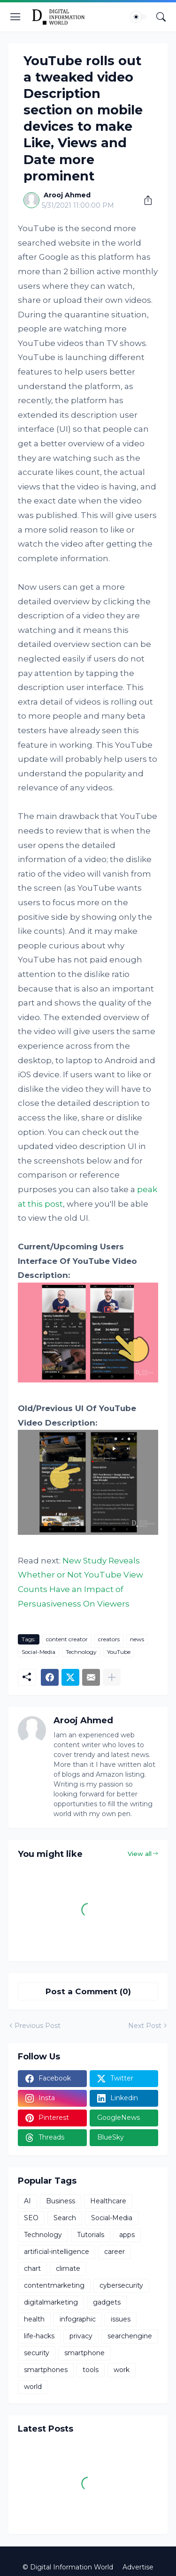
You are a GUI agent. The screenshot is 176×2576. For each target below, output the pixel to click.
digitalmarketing (51, 2302)
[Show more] (112, 1677)
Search (65, 2218)
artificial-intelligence (56, 2251)
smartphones (46, 2370)
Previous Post (38, 2025)
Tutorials (90, 2235)
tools (91, 2370)
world (33, 2386)
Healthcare (108, 2201)
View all (140, 1853)
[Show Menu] (15, 17)
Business (60, 2201)
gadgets (107, 2302)
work (122, 2370)
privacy (80, 2336)
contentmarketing (54, 2285)
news (137, 1639)
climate (68, 2268)
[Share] (145, 200)
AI (27, 2201)
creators (109, 1639)
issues (120, 2319)
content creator (67, 1639)
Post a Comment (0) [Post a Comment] (88, 1991)
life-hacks (39, 2336)
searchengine (129, 2336)
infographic (78, 2319)
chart (32, 2268)
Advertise (137, 2567)
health (34, 2319)
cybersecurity (121, 2285)
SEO (31, 2218)
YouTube (118, 1651)
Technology (81, 1651)
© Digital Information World (68, 2567)
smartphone (84, 2353)
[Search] (161, 17)
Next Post (144, 2025)
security (36, 2353)
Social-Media (38, 1651)
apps (127, 2235)
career (114, 2251)
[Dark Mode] (139, 17)
